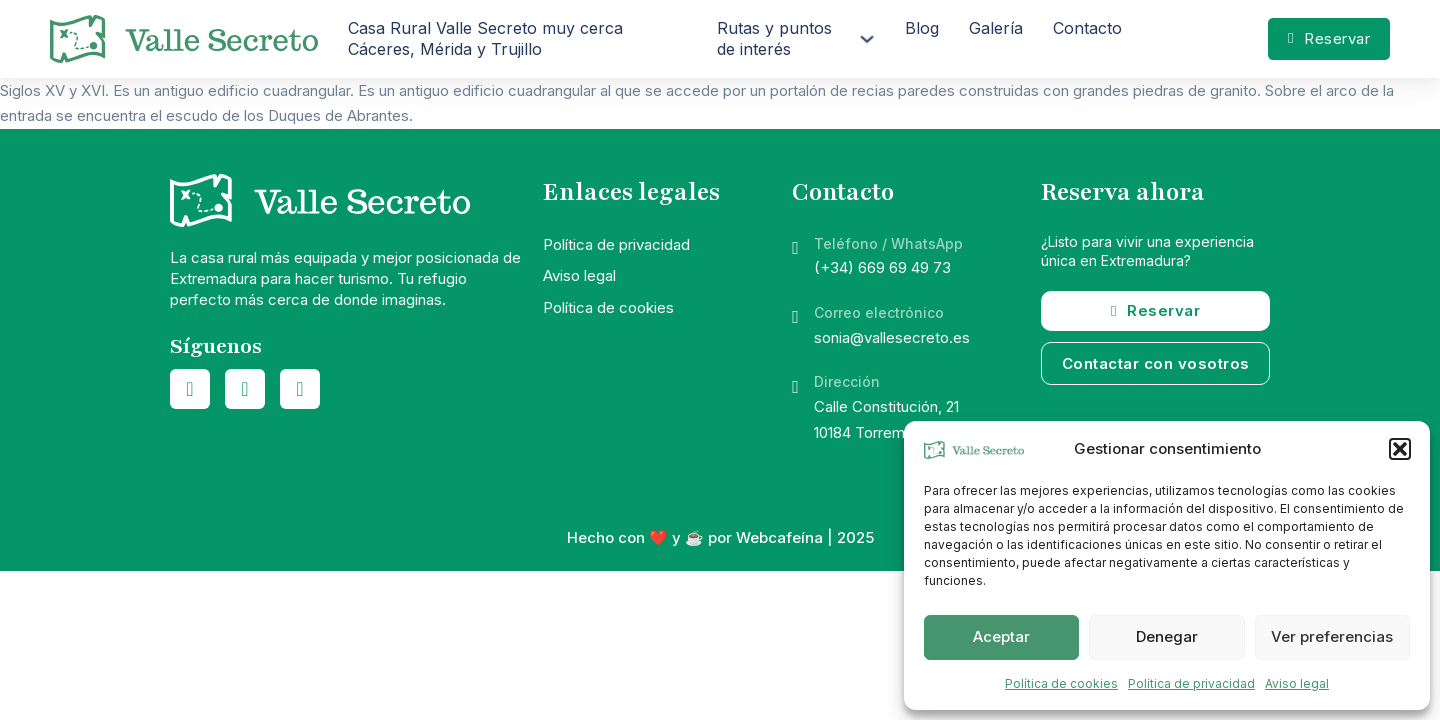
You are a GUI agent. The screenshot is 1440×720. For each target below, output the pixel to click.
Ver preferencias (1332, 636)
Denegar (1167, 636)
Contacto (1087, 28)
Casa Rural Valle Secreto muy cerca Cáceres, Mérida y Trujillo (485, 38)
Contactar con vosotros (1156, 363)
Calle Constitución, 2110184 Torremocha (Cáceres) (914, 419)
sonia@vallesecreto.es (892, 337)
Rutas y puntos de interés (774, 38)
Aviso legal (1297, 683)
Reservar (1329, 38)
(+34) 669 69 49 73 (882, 267)
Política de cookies (1061, 683)
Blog (922, 28)
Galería (996, 28)
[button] (1400, 449)
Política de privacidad (1191, 683)
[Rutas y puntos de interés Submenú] (867, 39)
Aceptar (1001, 636)
